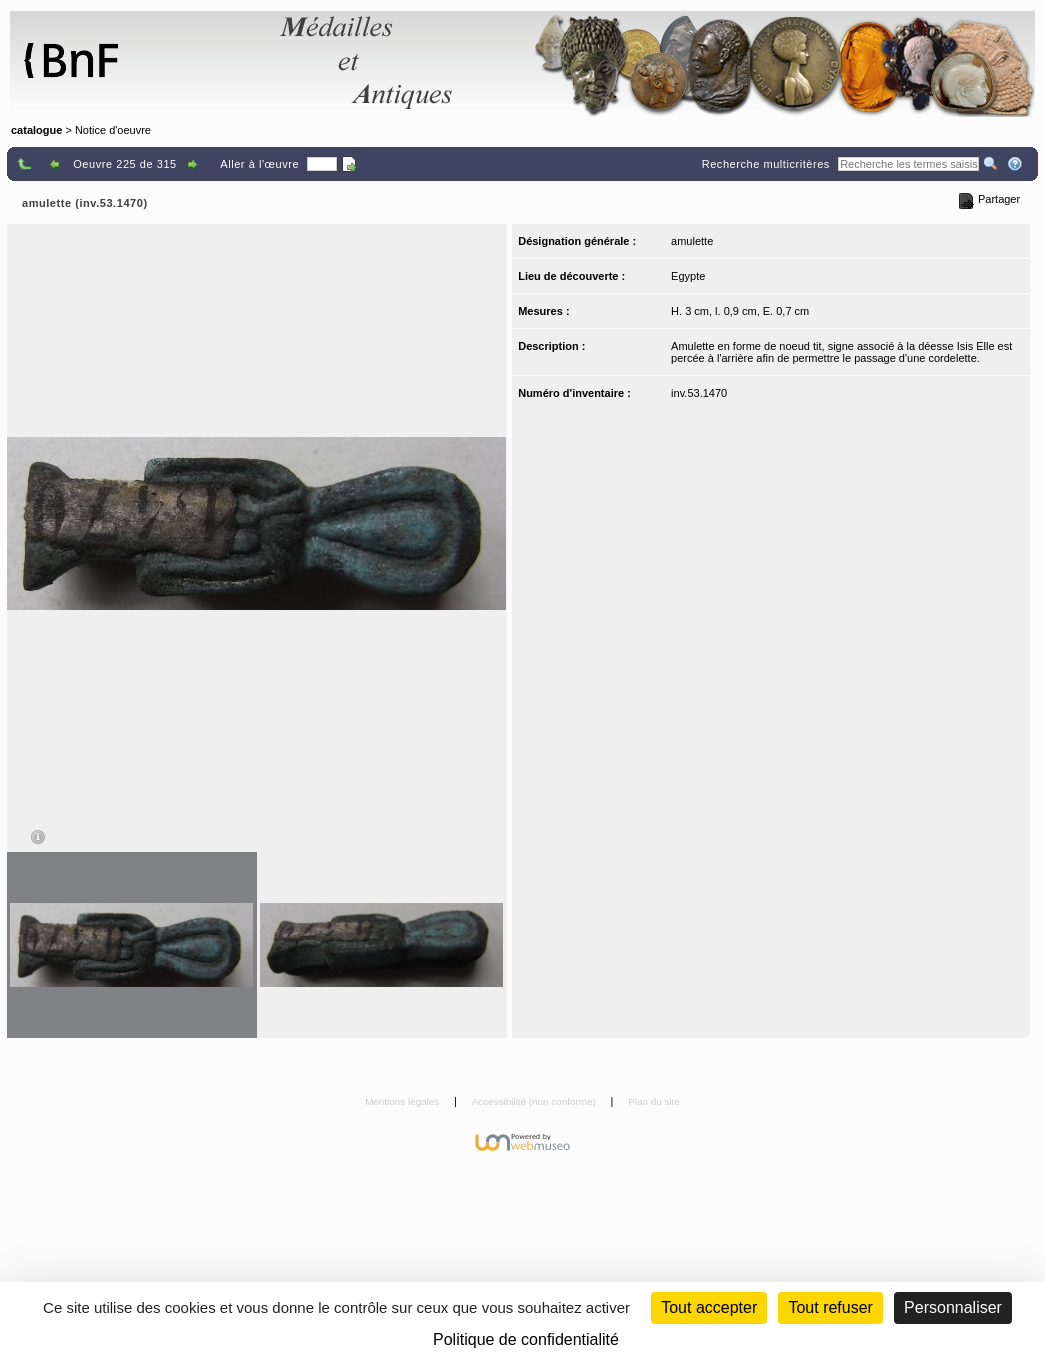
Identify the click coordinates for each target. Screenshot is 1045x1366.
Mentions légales (403, 1101)
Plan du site (654, 1101)
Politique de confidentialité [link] (526, 1339)
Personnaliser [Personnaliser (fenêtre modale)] (953, 1307)
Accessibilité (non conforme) (535, 1101)
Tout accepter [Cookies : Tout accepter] (709, 1307)
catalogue (36, 130)
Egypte (688, 276)
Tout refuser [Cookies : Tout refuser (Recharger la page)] (830, 1307)
